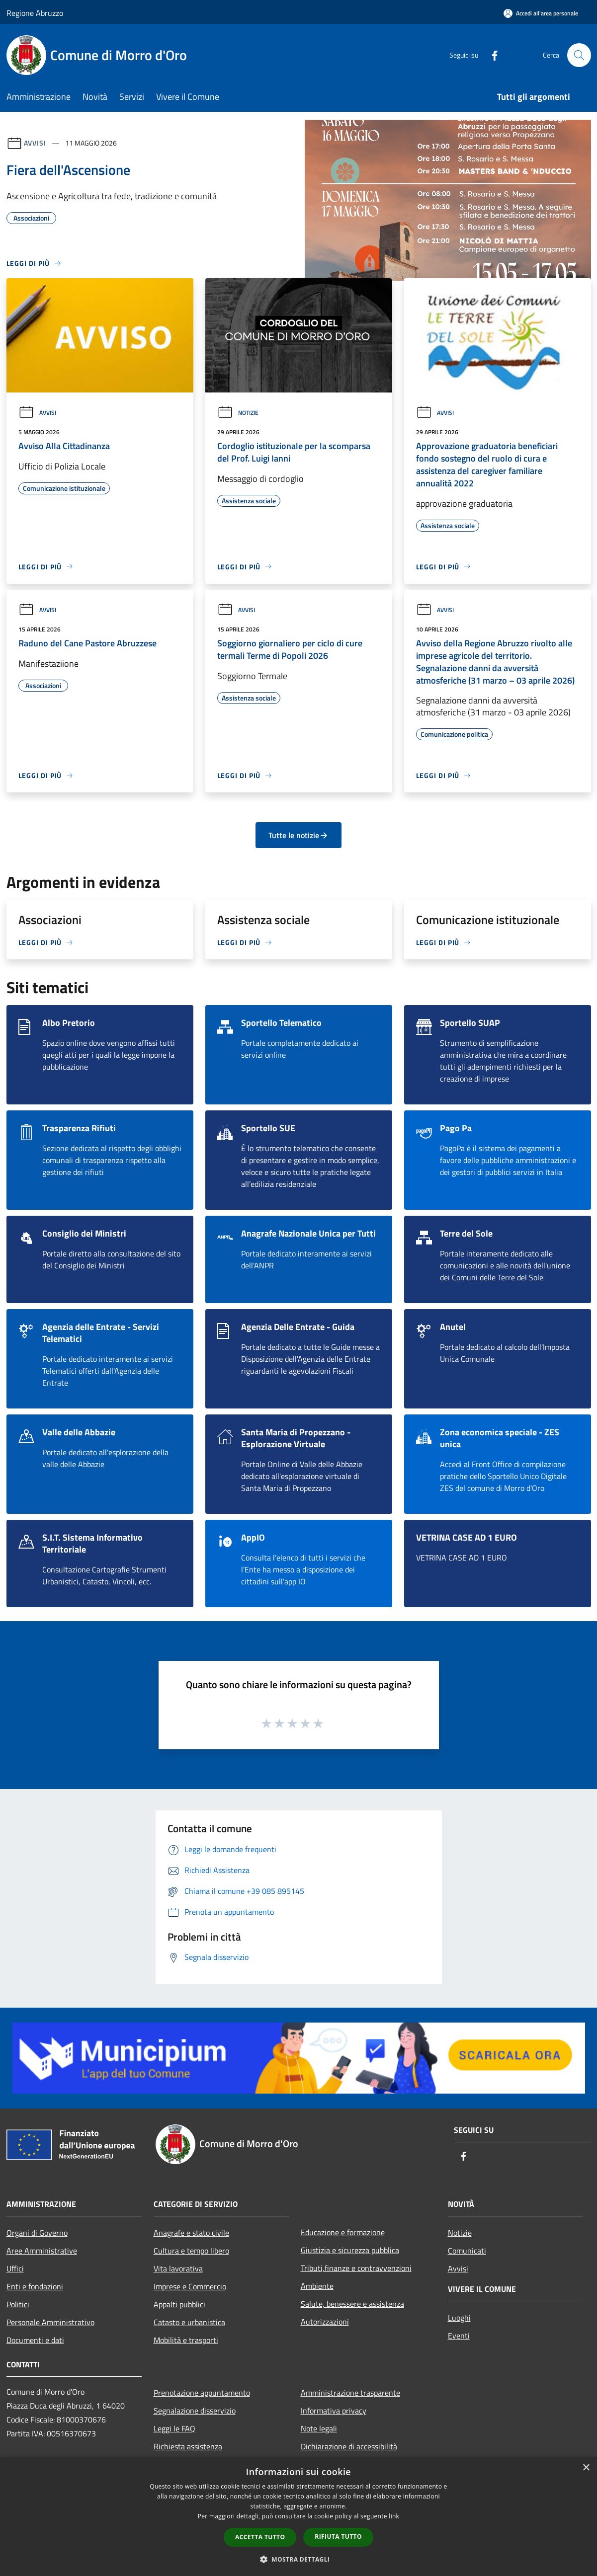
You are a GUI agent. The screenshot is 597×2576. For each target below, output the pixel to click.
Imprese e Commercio (190, 2286)
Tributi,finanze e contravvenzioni (356, 2268)
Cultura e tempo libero (191, 2251)
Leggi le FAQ (174, 2428)
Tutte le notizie (298, 835)
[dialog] (298, 2516)
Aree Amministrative (41, 2251)
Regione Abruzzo (34, 13)
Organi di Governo (37, 2233)
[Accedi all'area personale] (541, 13)
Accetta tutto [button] (260, 2537)
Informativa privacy (333, 2411)
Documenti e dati (35, 2340)
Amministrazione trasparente (350, 2393)
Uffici (15, 2268)
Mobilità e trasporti (186, 2340)
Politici (17, 2304)
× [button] (586, 2468)
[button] (298, 2559)
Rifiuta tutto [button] (338, 2536)
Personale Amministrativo (50, 2322)
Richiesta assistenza (188, 2446)
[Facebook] (491, 55)
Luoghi (459, 2318)
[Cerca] (579, 55)
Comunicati (467, 2251)
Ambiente (317, 2286)
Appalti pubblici (179, 2304)
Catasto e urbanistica (189, 2322)
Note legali (319, 2428)
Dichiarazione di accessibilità (349, 2446)
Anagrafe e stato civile (191, 2233)
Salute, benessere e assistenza (352, 2304)
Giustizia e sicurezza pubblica (350, 2250)
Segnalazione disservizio (195, 2411)
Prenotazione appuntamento (202, 2393)
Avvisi (35, 143)
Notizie (237, 412)
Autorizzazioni (325, 2322)
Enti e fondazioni (34, 2286)
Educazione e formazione (343, 2232)
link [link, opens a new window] (394, 2516)
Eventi (459, 2336)
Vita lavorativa (178, 2268)
